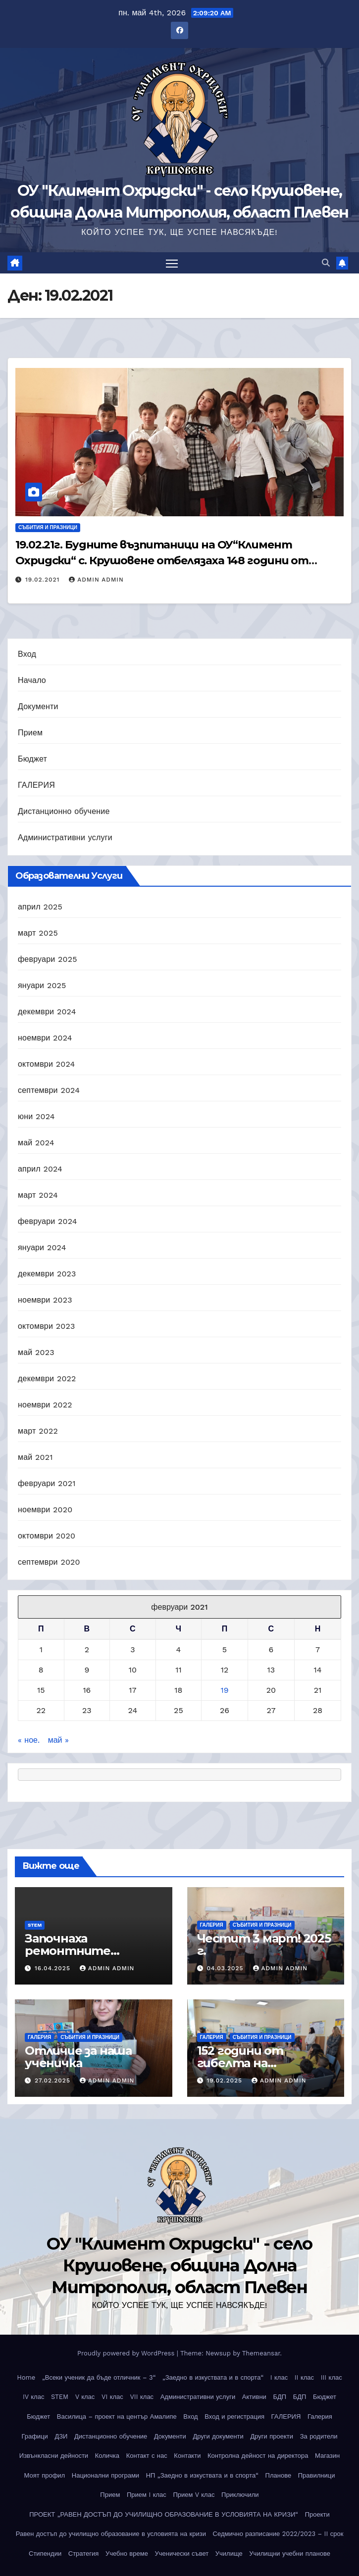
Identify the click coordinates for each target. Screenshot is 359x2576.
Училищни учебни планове (289, 2553)
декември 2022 (47, 1378)
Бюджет (32, 759)
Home (26, 2377)
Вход (27, 654)
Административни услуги (65, 837)
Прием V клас (193, 2494)
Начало (32, 680)
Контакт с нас (146, 2455)
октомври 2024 (46, 1064)
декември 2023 (47, 1273)
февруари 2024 (47, 1221)
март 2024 (38, 1195)
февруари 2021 (47, 1483)
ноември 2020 (45, 1509)
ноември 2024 (45, 1037)
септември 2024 (49, 1090)
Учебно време (126, 2553)
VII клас (142, 2396)
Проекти (317, 2514)
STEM (35, 1925)
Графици (34, 2436)
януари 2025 (42, 985)
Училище (229, 2553)
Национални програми (105, 2475)
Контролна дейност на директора (257, 2455)
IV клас (33, 2396)
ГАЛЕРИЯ (36, 785)
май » (58, 1740)
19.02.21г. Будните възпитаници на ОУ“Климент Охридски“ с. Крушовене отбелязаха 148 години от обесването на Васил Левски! (161, 560)
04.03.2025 (226, 1968)
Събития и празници (47, 527)
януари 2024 (42, 1247)
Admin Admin (96, 579)
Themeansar (261, 2353)
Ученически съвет (182, 2553)
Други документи (218, 2436)
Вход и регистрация (234, 2416)
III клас (331, 2377)
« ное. (29, 1740)
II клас (304, 2377)
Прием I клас (146, 2494)
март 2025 (38, 933)
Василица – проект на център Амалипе (117, 2416)
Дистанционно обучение (64, 811)
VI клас (112, 2396)
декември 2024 (47, 1011)
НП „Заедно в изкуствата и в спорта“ (202, 2475)
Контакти (187, 2455)
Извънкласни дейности (53, 2455)
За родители (319, 2436)
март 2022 (38, 1431)
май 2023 (36, 1352)
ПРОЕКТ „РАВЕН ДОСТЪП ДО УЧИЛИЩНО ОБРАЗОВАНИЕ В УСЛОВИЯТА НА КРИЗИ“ (163, 2514)
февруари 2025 (47, 959)
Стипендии (45, 2553)
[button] (326, 263)
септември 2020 (49, 1562)
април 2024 (40, 1169)
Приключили (240, 2494)
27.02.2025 (54, 2080)
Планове (278, 2475)
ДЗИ (60, 2436)
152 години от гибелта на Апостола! (240, 2062)
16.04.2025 (54, 1968)
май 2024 (36, 1142)
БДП (279, 2396)
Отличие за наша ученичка (78, 2056)
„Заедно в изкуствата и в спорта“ (212, 2377)
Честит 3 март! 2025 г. (264, 1944)
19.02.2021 (43, 579)
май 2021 (35, 1457)
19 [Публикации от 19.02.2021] (224, 1690)
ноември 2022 (45, 1404)
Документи (38, 706)
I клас (279, 2377)
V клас (85, 2396)
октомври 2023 (46, 1326)
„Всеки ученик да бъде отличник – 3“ (98, 2377)
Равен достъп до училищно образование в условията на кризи (111, 2533)
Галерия (320, 2416)
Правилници (316, 2475)
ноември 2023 (45, 1300)
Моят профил (44, 2475)
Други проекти (271, 2436)
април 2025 (40, 906)
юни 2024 (36, 1116)
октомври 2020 (46, 1535)
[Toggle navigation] (171, 263)
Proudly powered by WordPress (127, 2353)
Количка (107, 2455)
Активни (254, 2396)
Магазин (327, 2455)
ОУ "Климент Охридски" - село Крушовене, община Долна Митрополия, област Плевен (179, 2265)
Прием (30, 732)
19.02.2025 (225, 2080)
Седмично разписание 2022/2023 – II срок (278, 2533)
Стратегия (83, 2553)
